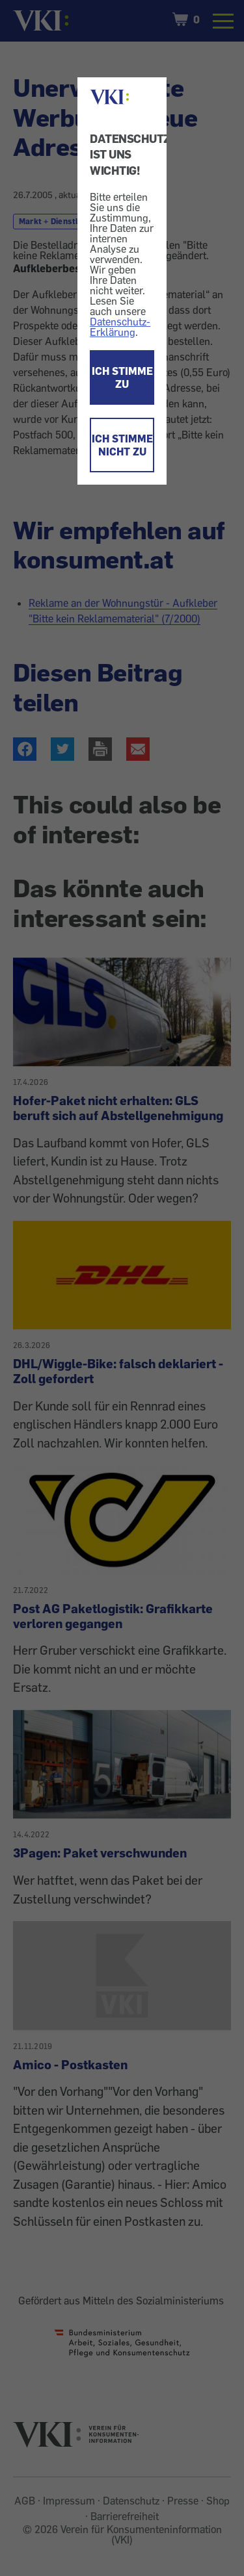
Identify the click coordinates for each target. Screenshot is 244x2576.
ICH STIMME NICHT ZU (122, 445)
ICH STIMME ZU (122, 377)
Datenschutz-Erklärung (120, 326)
